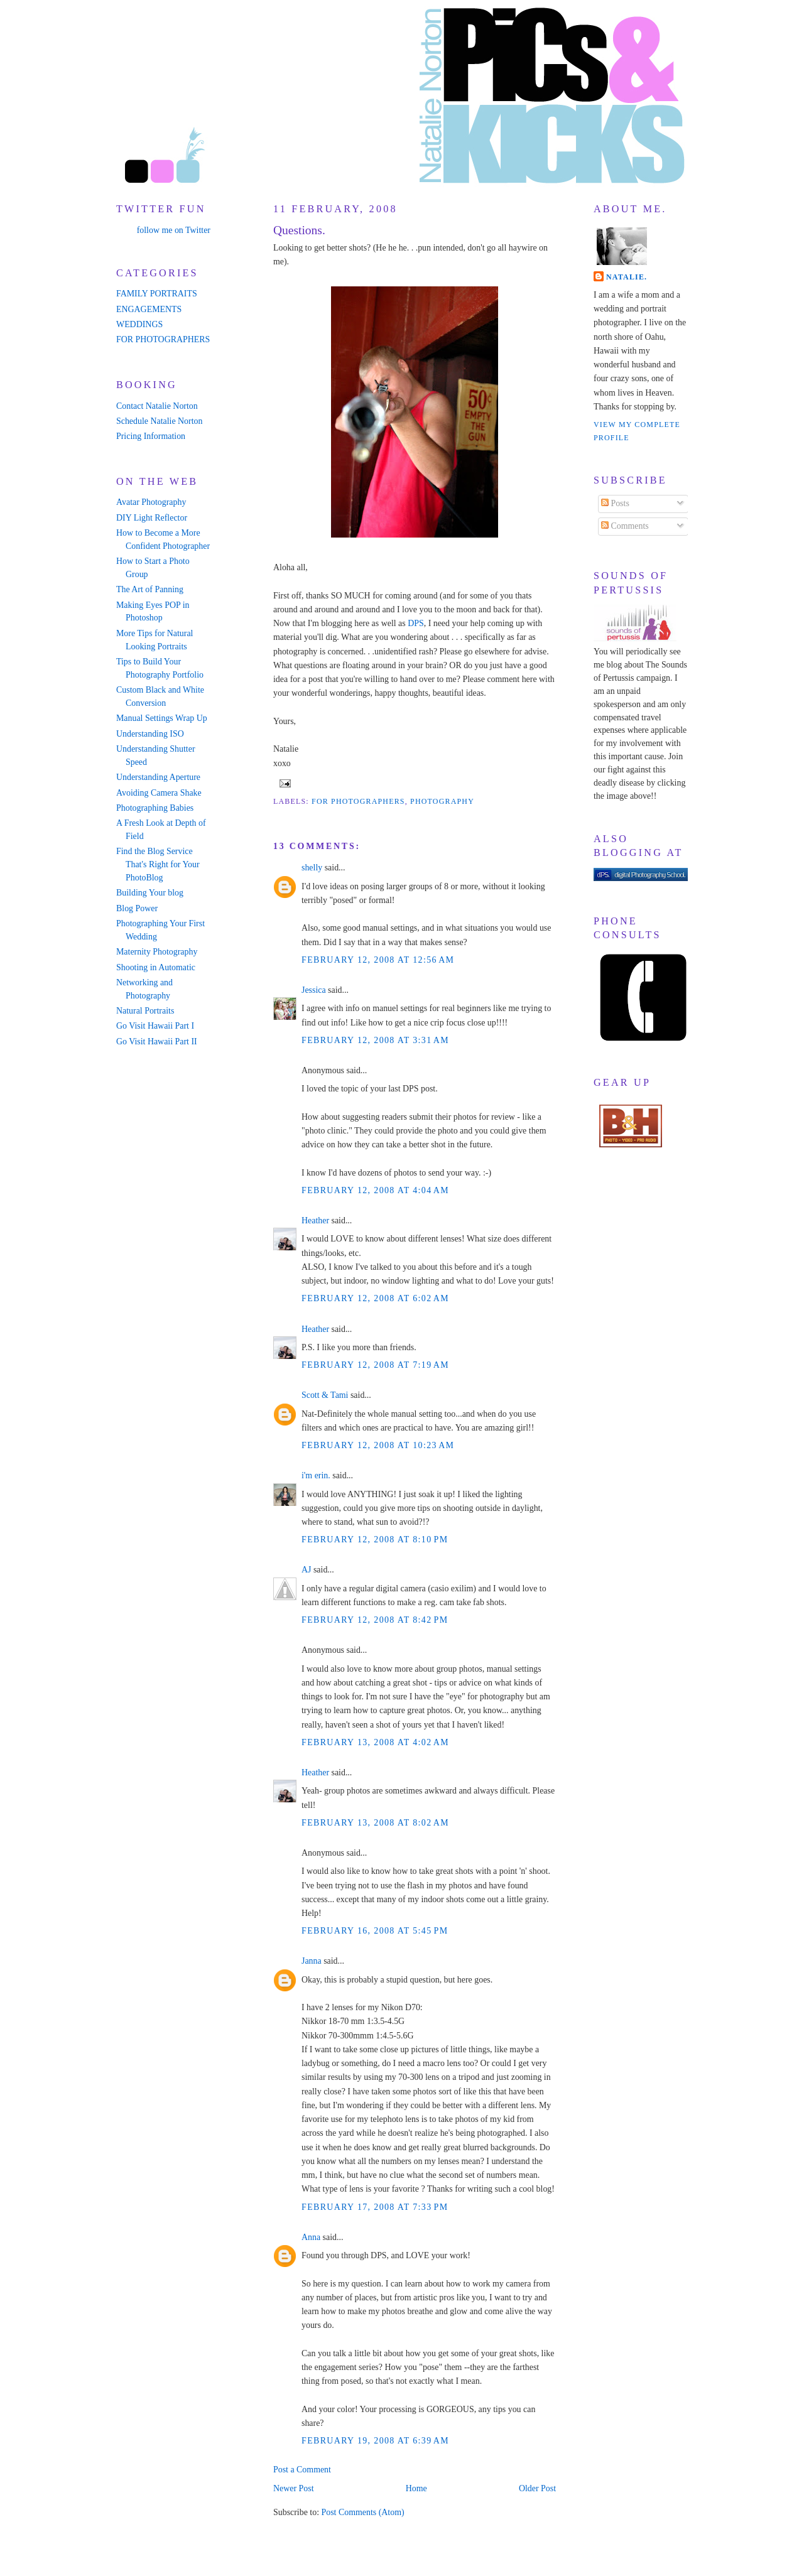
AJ (306, 1569)
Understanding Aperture (158, 777)
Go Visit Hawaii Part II (156, 1041)
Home (416, 2488)
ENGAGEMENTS (149, 309)
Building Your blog (149, 892)
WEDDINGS (139, 324)
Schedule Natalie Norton (159, 421)
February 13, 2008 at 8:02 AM (375, 1822)
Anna (311, 2237)
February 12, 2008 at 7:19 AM (375, 1365)
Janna (312, 1961)
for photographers (358, 801)
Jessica (314, 990)
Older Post (537, 2488)
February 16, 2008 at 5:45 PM (375, 1930)
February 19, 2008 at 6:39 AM (375, 2440)
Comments (625, 526)
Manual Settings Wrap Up (161, 718)
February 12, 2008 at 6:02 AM (375, 1298)
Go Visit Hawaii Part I (155, 1026)
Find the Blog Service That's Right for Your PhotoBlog (158, 864)
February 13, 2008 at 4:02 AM (375, 1742)
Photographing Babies (154, 808)
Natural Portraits (145, 1010)
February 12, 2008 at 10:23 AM (378, 1445)
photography (442, 801)
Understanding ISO (150, 734)
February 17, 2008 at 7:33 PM (375, 2207)
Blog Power (137, 908)
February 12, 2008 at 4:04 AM (375, 1190)
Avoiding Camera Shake (159, 793)
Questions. (299, 230)
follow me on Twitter (173, 230)
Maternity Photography (156, 951)
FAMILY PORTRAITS (156, 293)
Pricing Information (150, 436)
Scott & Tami (325, 1395)
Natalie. (626, 277)
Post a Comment (302, 2469)
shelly (312, 867)
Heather (315, 1220)
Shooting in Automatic (155, 967)
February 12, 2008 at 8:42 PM (375, 1620)
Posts (615, 503)
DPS (416, 623)
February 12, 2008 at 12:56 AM (378, 960)
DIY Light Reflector (151, 517)
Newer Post (293, 2488)
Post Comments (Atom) (362, 2512)
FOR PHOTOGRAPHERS (163, 339)
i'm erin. (316, 1475)
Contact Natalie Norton (157, 406)
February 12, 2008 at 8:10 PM (375, 1539)
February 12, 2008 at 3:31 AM (375, 1040)
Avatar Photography (151, 502)
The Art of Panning (149, 589)
